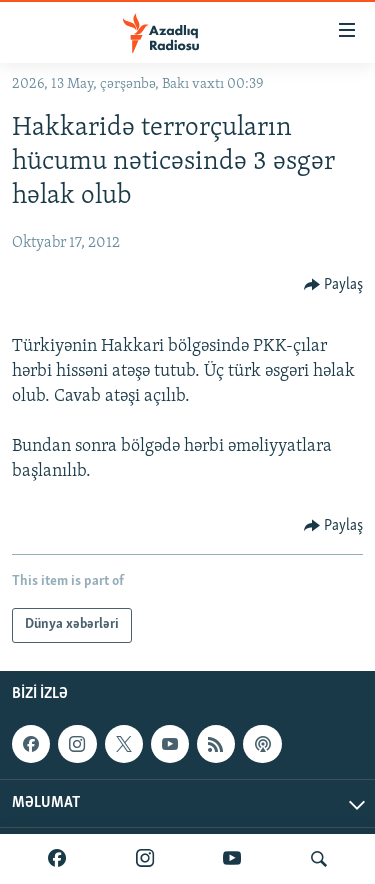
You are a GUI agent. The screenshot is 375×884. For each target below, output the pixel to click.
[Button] (334, 285)
